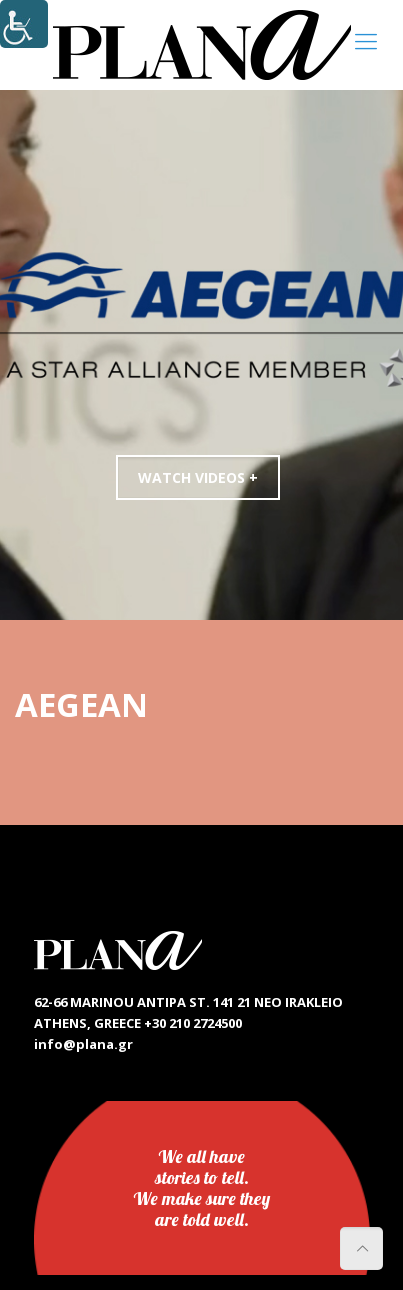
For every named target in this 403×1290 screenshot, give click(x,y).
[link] (201, 45)
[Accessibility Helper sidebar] (24, 24)
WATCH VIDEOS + (198, 477)
